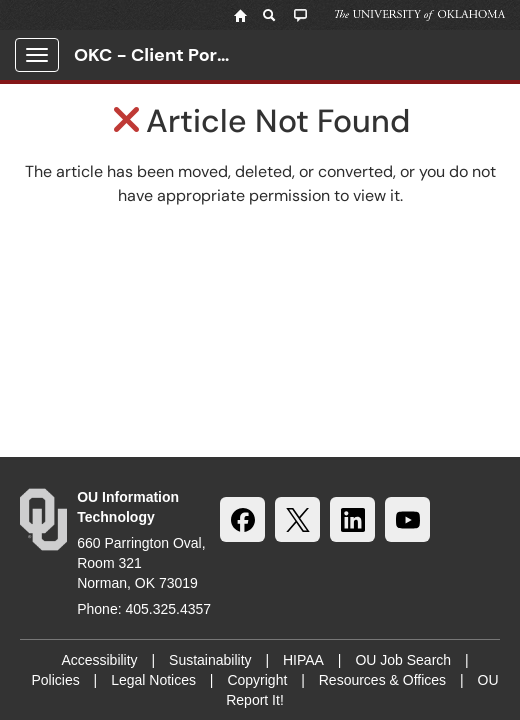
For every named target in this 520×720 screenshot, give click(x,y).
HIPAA (303, 660)
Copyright (257, 680)
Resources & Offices (382, 680)
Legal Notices (153, 680)
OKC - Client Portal (157, 55)
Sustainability (210, 660)
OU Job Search (403, 660)
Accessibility (99, 660)
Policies (55, 680)
